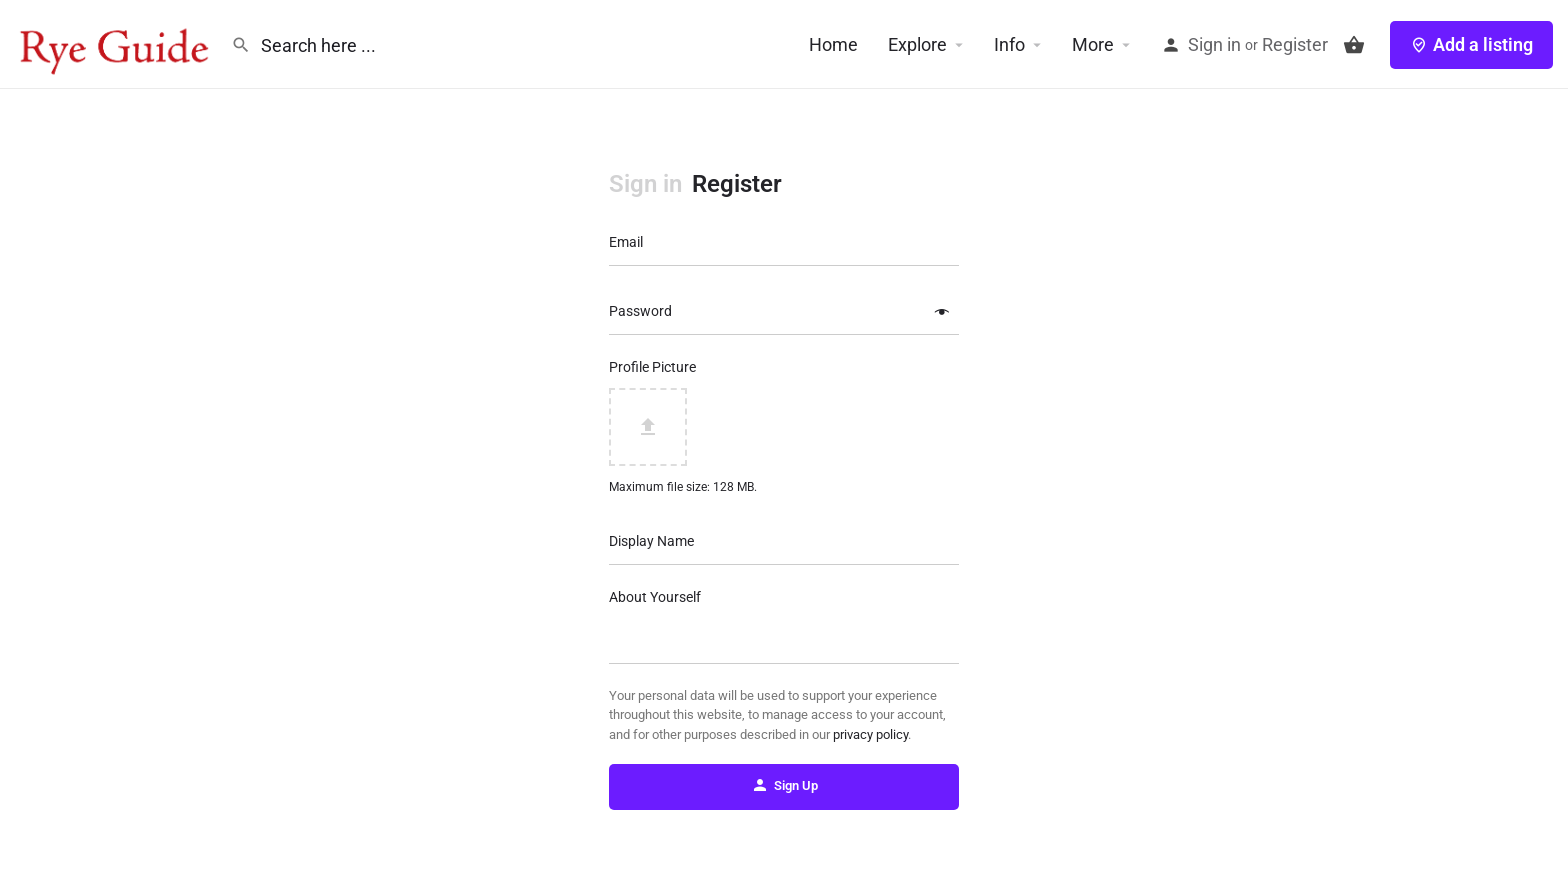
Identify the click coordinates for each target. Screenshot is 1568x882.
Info (1009, 44)
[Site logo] (115, 43)
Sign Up (784, 785)
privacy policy (870, 734)
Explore (917, 44)
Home (833, 44)
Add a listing (1471, 44)
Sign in (1214, 44)
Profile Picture (652, 367)
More (1093, 44)
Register (1295, 44)
